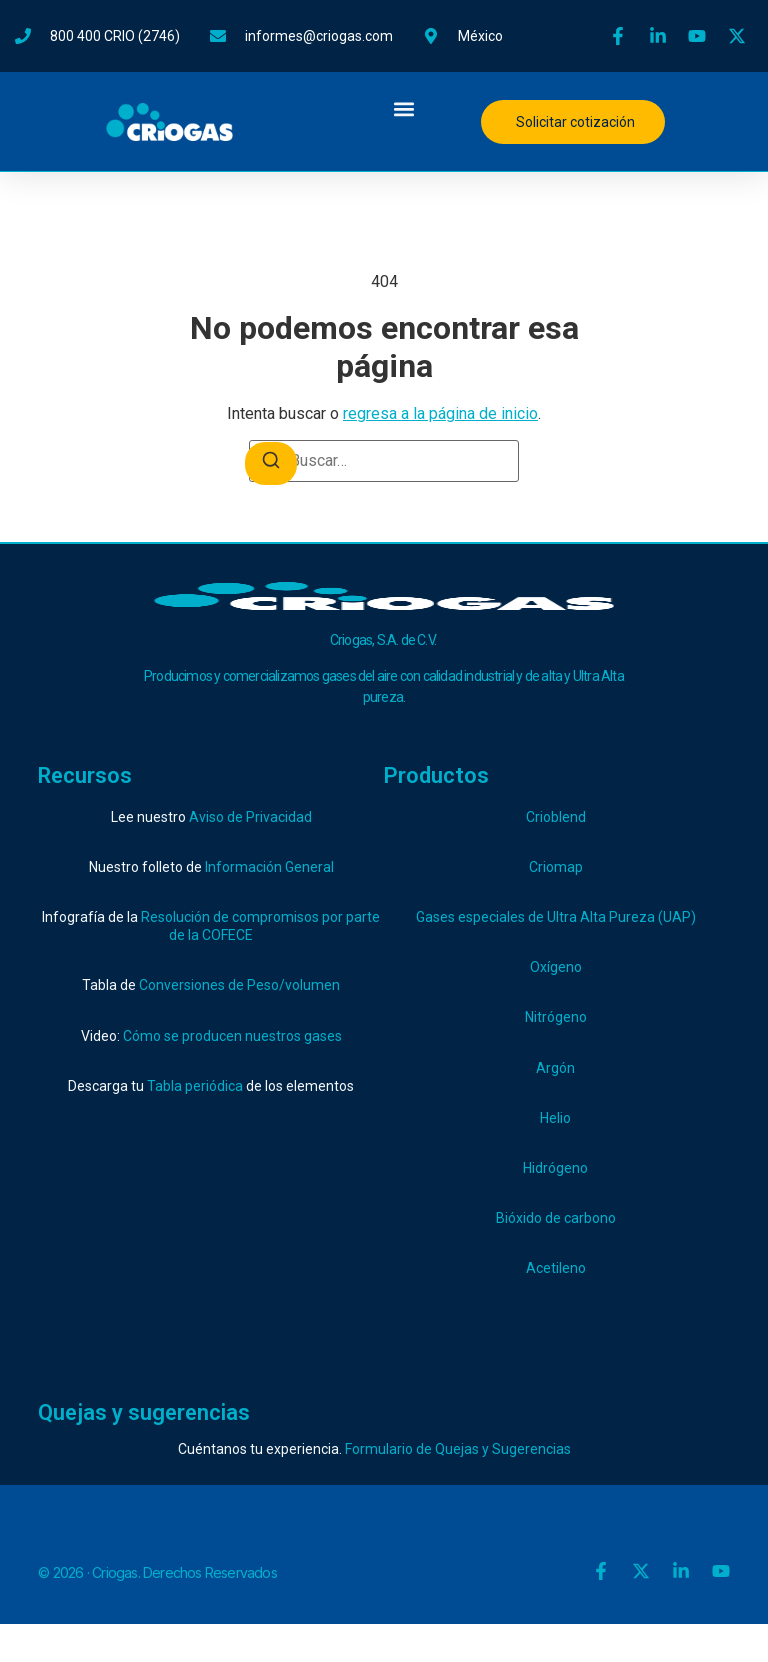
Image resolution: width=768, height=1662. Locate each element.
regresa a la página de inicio (440, 413)
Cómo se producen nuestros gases (232, 1036)
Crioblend (556, 817)
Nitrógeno (556, 1017)
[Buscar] (271, 463)
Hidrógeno (555, 1168)
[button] (403, 108)
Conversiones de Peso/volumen (239, 985)
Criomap (556, 867)
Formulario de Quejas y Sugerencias (458, 1449)
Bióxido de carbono (556, 1218)
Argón (555, 1068)
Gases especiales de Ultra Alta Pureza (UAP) (556, 917)
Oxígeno (556, 967)
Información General (269, 867)
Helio (555, 1118)
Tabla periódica (195, 1086)
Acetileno (556, 1268)
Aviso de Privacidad (250, 817)
